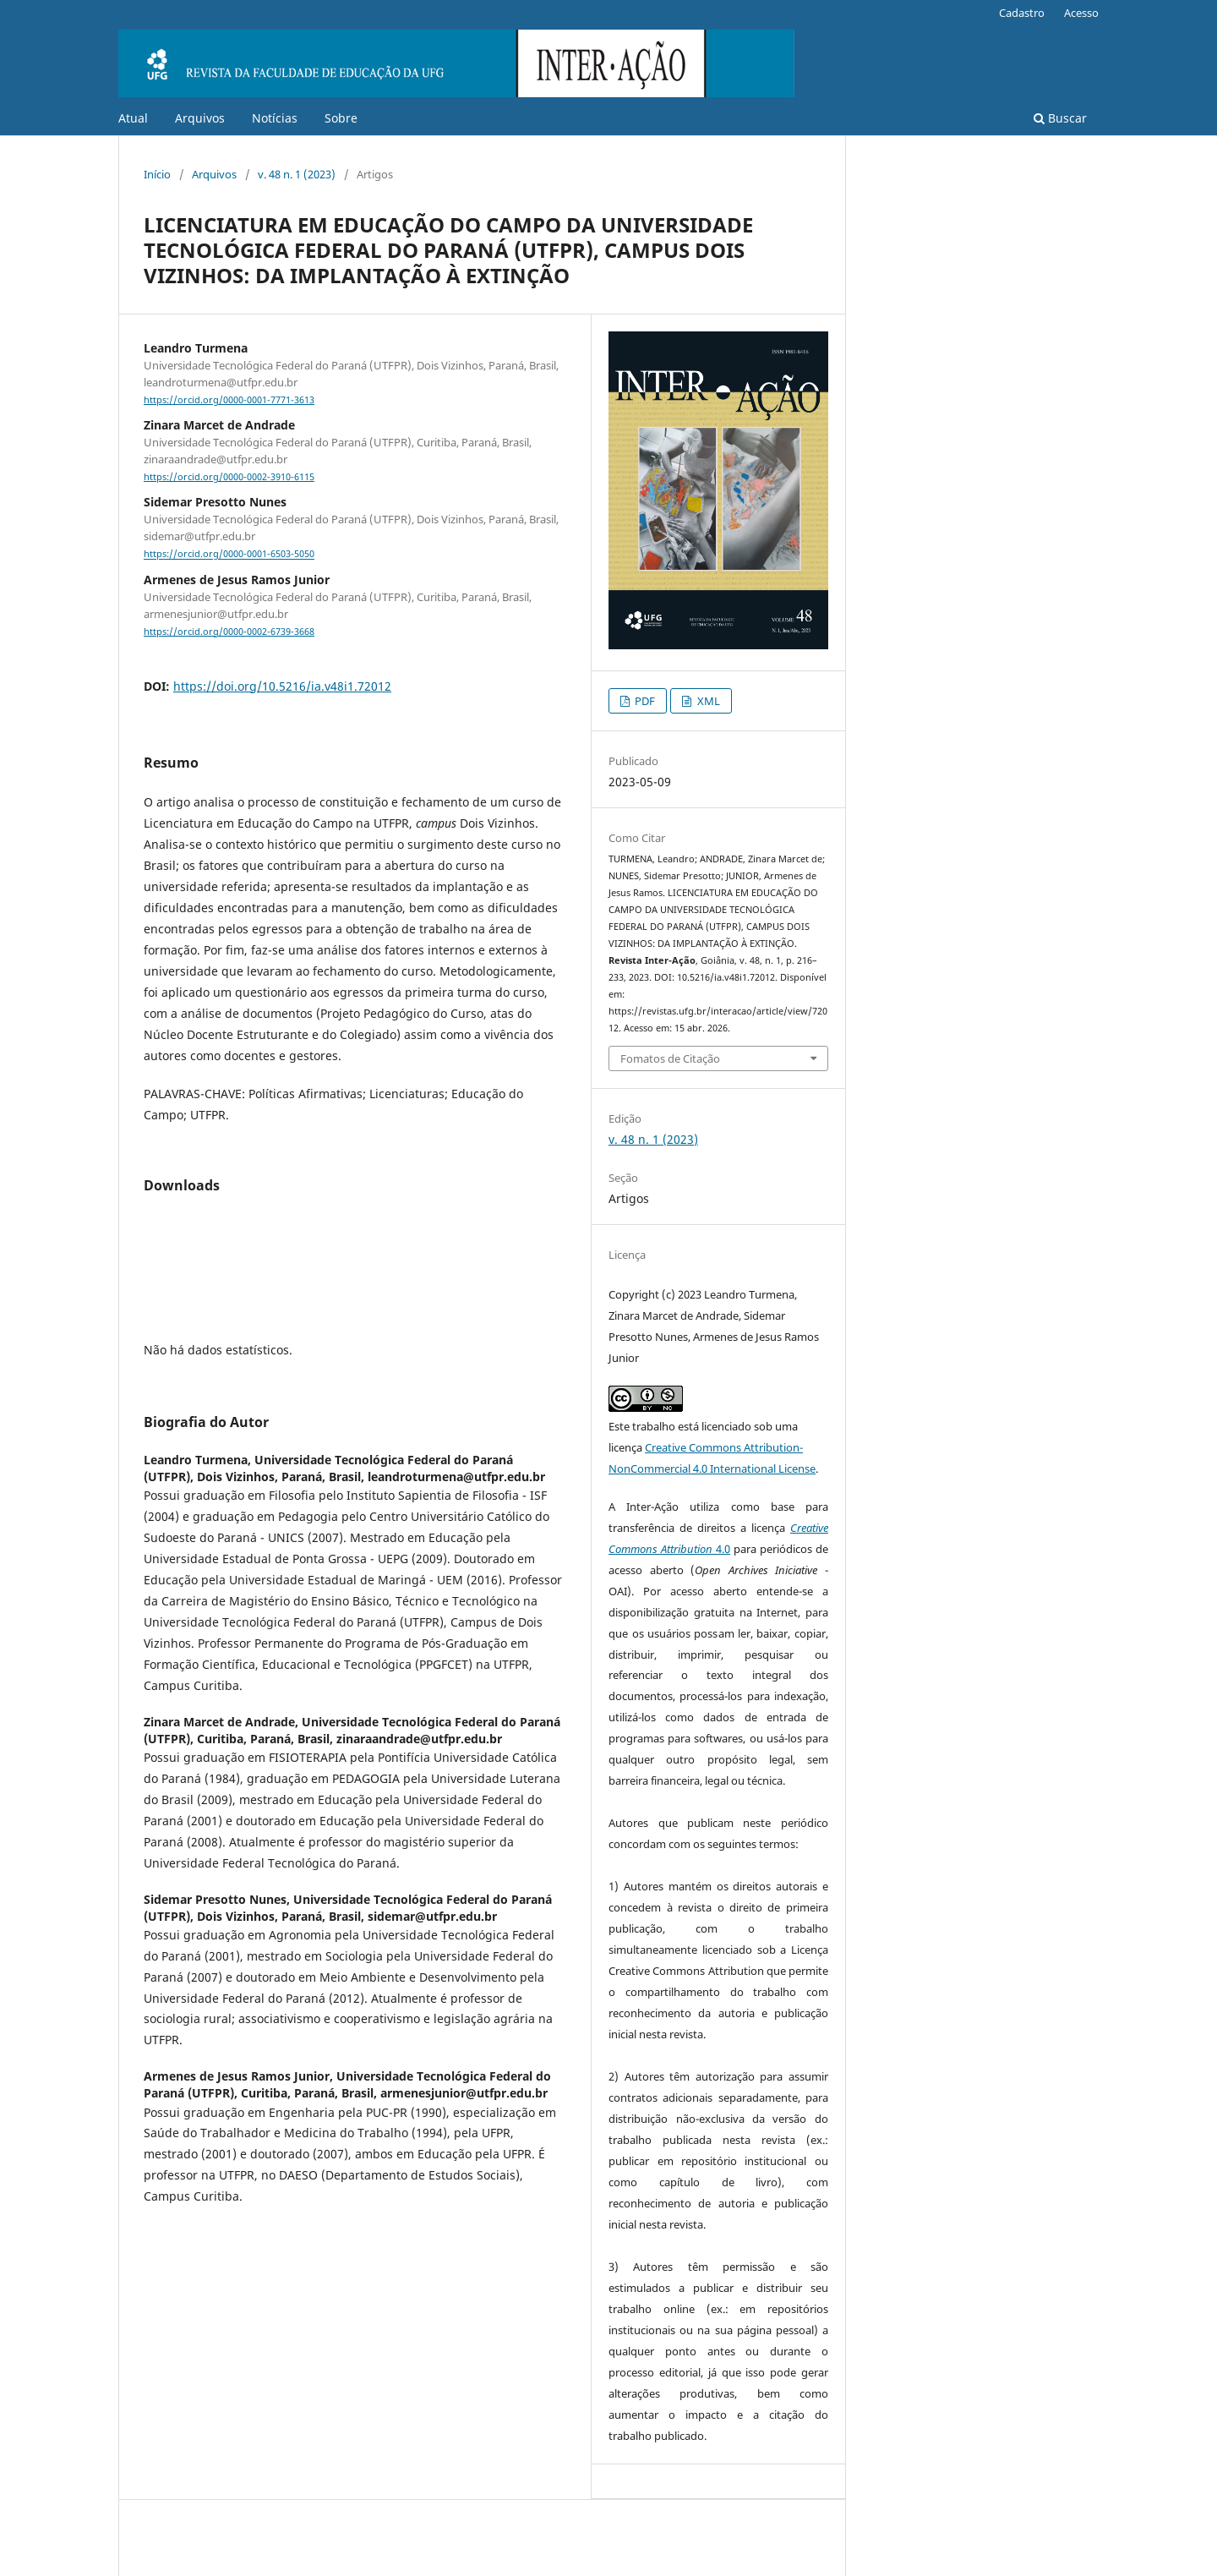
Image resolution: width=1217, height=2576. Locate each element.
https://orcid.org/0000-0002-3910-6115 (229, 477)
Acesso (1081, 12)
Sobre (341, 118)
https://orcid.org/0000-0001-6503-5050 (229, 555)
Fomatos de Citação (670, 1058)
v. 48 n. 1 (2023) (297, 174)
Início (157, 174)
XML (707, 700)
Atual (133, 118)
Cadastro (1022, 12)
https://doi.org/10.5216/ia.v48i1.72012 (282, 686)
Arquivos (200, 118)
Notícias (274, 118)
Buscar (1060, 118)
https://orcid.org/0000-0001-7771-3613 (229, 400)
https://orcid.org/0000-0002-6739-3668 (229, 631)
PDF (643, 700)
